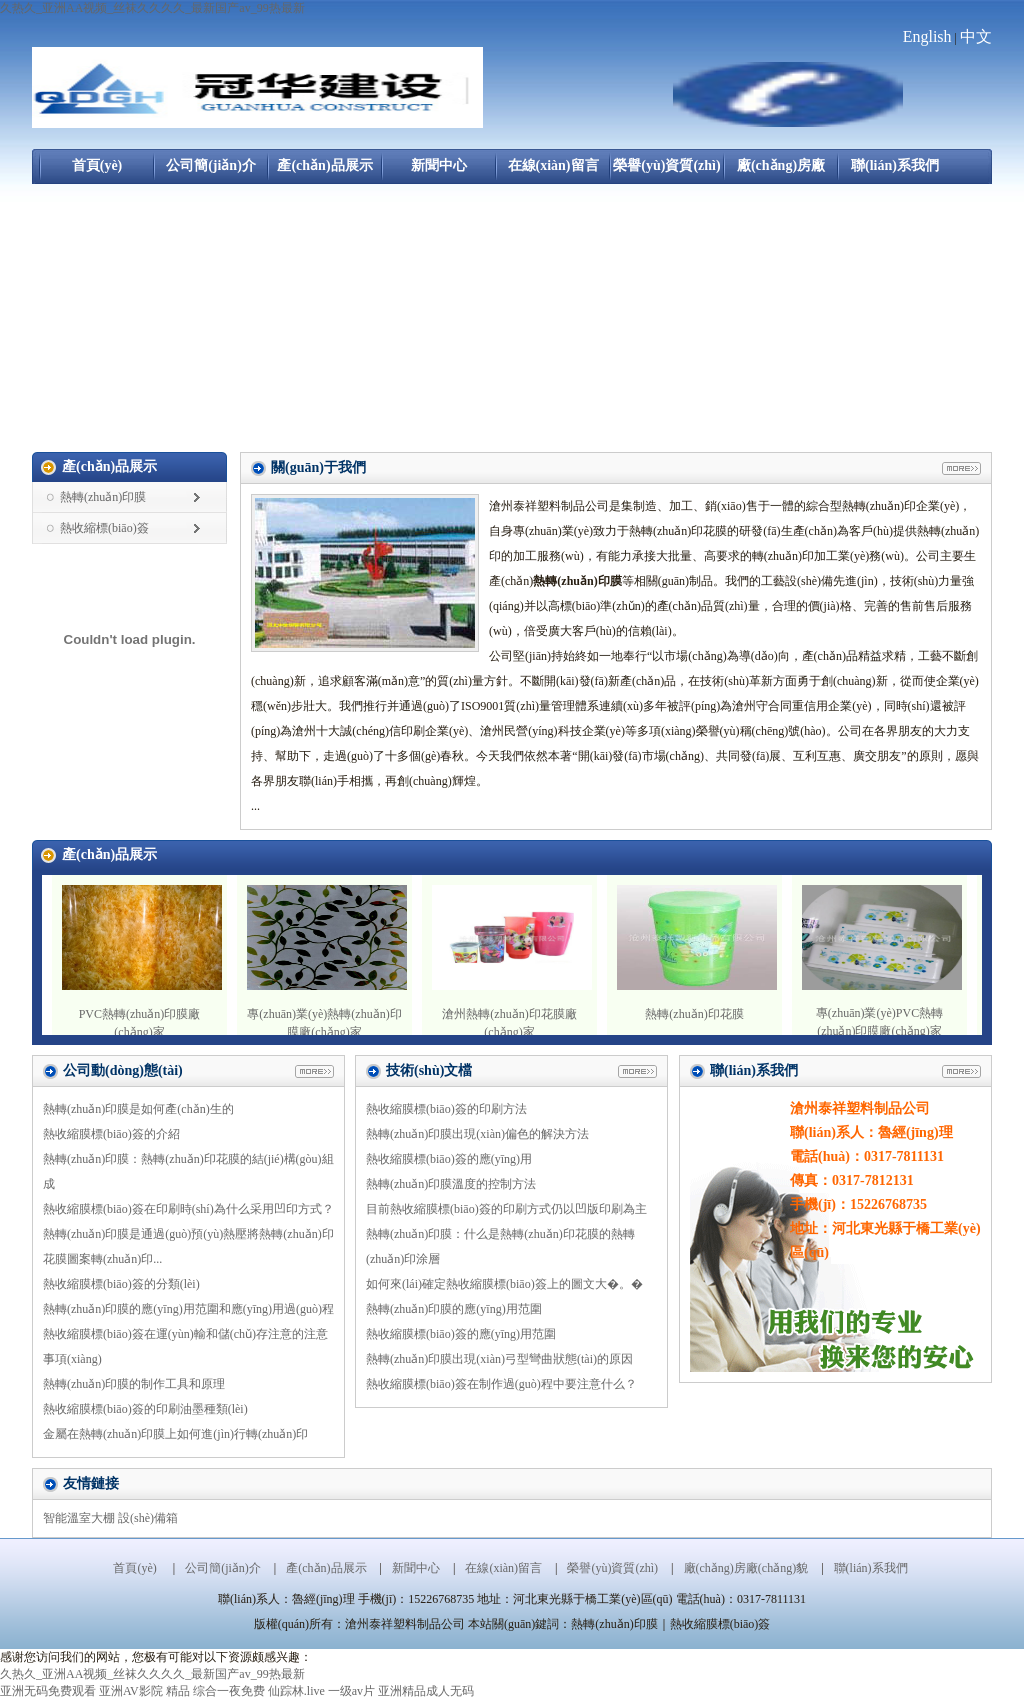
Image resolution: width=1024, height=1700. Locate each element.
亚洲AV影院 (131, 1691)
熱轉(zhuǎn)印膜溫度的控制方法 (451, 1184)
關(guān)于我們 (318, 467)
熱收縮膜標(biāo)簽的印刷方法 (446, 1109)
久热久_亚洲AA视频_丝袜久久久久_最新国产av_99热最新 (152, 8)
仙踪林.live (296, 1691)
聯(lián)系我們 (895, 165)
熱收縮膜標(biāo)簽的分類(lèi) (121, 1284)
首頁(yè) (97, 165)
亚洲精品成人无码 (426, 1691)
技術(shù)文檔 (429, 1070)
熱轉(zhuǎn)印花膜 (694, 1014)
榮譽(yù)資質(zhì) (666, 165)
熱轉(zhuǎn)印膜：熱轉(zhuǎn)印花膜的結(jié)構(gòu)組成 (188, 1171)
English (927, 36)
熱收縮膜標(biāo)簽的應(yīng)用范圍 (461, 1334)
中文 (976, 36)
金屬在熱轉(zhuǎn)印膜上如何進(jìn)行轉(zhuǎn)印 (175, 1434)
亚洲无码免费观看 (48, 1691)
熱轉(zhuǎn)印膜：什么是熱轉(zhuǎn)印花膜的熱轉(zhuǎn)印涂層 (500, 1246)
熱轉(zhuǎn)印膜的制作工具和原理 (134, 1384)
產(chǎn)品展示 (324, 165)
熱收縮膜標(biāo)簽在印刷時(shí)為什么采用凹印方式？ (188, 1209)
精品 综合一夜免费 (215, 1691)
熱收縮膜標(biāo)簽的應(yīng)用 (449, 1159)
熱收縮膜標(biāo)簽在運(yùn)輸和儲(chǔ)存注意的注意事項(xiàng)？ (185, 1346)
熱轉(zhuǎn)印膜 (103, 497)
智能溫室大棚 (79, 1518)
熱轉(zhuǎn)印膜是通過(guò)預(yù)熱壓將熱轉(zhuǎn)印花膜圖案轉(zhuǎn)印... (188, 1246)
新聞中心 (439, 165)
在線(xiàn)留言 (553, 165)
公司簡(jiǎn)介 (211, 165)
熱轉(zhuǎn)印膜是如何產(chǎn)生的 (138, 1109)
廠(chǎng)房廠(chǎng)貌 (781, 171)
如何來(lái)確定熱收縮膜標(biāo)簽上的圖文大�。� (504, 1284)
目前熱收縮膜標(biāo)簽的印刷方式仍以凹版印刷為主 (506, 1209)
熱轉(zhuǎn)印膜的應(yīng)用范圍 (454, 1309)
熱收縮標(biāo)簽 (104, 528)
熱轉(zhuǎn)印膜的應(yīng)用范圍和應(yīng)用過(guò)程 (188, 1309)
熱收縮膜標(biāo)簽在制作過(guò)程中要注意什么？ (501, 1384)
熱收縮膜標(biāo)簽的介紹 (111, 1134)
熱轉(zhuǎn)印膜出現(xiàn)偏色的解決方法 (477, 1134)
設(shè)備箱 (148, 1518)
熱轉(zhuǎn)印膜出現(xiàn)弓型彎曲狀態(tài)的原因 (499, 1359)
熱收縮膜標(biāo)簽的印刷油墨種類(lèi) (145, 1409)
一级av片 (351, 1691)
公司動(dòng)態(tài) (123, 1070)
